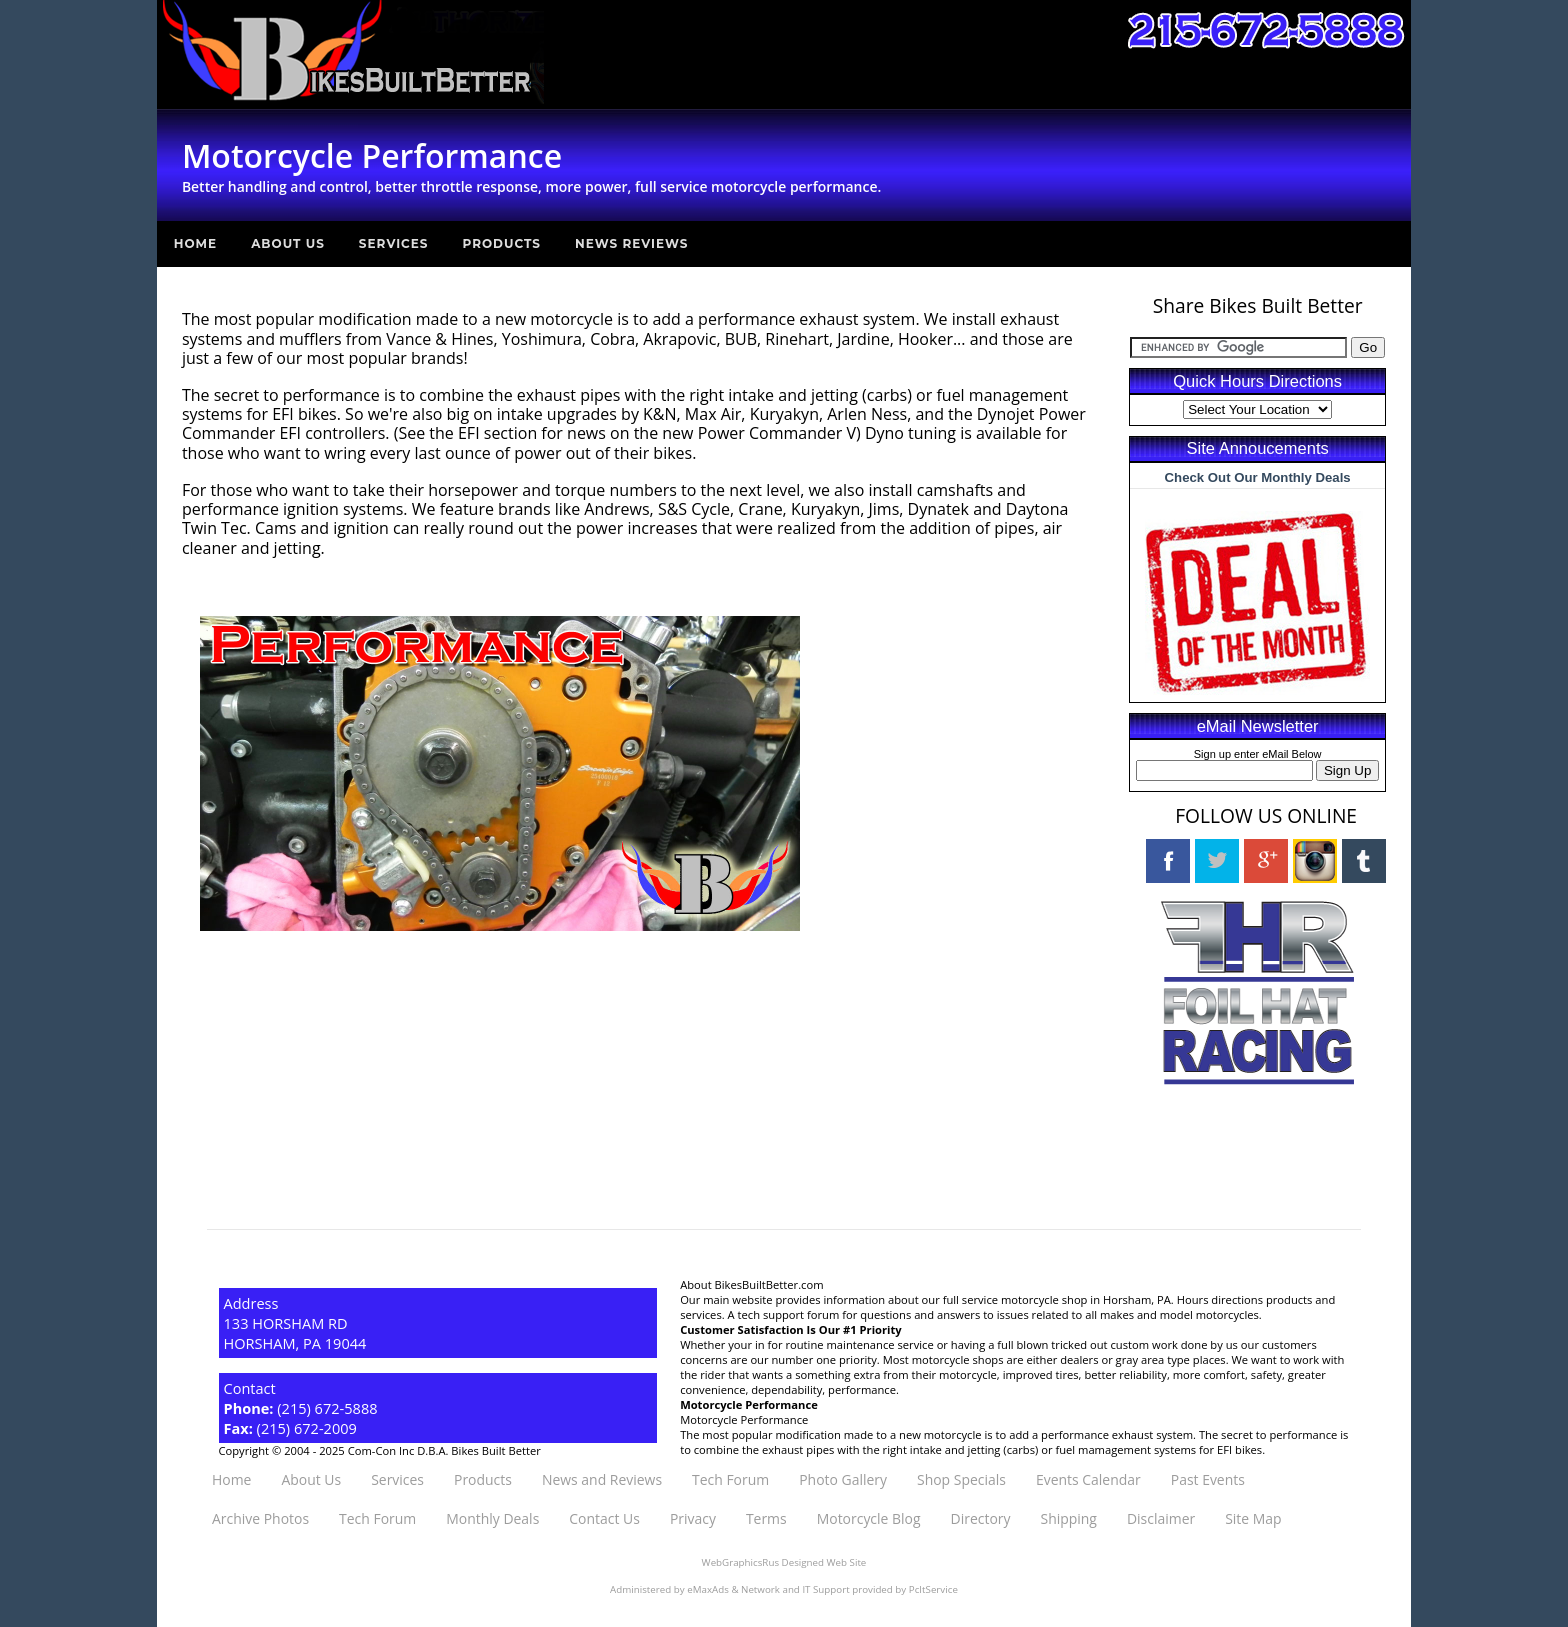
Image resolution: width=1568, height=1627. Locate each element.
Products (502, 243)
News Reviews (631, 243)
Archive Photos (260, 1518)
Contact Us (604, 1518)
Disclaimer (1161, 1518)
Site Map (1253, 1518)
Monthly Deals (492, 1518)
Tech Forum (730, 1479)
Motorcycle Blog (869, 1518)
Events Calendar (1088, 1479)
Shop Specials (961, 1479)
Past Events (1208, 1479)
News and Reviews (602, 1479)
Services (394, 243)
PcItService (933, 1589)
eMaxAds (708, 1589)
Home (195, 243)
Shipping (1068, 1518)
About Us (288, 243)
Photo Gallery (843, 1479)
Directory (981, 1518)
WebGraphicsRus (740, 1562)
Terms (766, 1518)
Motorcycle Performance (744, 1419)
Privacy (693, 1518)
